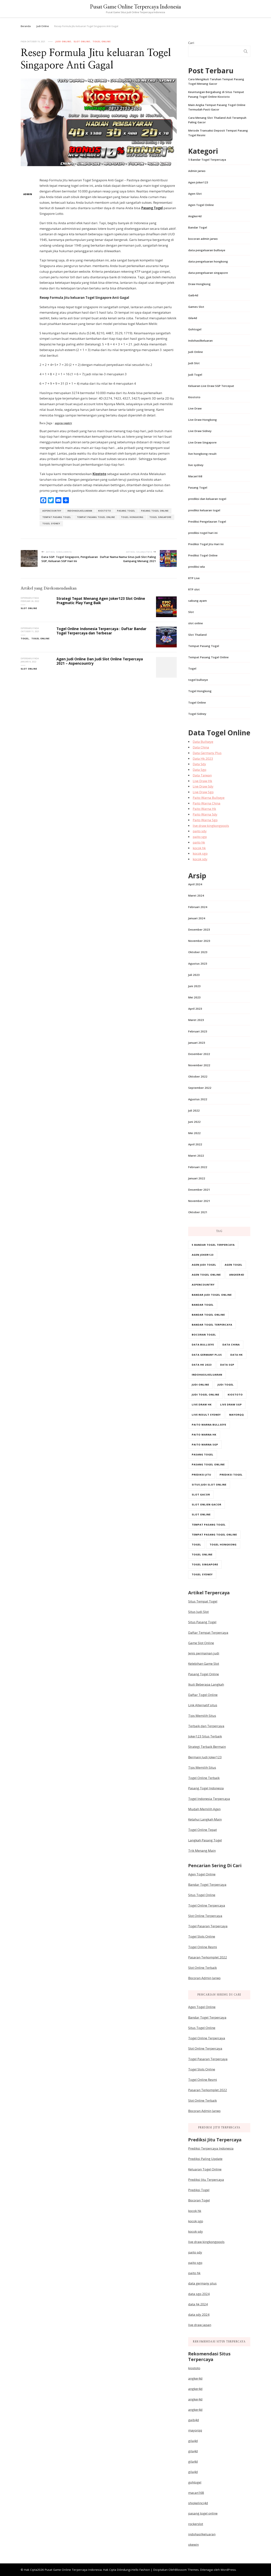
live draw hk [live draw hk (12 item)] (202, 1404)
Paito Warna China (206, 803)
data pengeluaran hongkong (208, 261)
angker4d (195, 2378)
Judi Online (63, 41)
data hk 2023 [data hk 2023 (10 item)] (202, 1364)
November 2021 (199, 1201)
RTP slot (194, 589)
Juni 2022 (194, 1122)
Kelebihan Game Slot (203, 1663)
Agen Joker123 (198, 182)
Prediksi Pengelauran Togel (207, 521)
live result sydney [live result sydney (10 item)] (206, 1414)
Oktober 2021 (197, 1212)
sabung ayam (197, 600)
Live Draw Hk (202, 781)
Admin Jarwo (197, 171)
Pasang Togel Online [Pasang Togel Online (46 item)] (208, 1464)
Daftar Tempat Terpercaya (208, 1632)
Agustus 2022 (197, 1099)
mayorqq (195, 2430)
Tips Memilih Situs (202, 1715)
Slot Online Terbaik (202, 1967)
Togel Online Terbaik (204, 1778)
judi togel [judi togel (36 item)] (226, 1384)
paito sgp (200, 837)
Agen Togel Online (201, 205)
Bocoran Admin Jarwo (204, 1978)
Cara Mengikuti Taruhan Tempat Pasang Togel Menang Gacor (216, 81)
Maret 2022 (196, 1155)
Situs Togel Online (201, 1895)
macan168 (196, 2492)
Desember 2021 (199, 1189)
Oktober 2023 (197, 952)
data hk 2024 (198, 2304)
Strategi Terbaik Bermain (207, 1746)
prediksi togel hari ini (203, 533)
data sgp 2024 (199, 2294)
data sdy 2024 (198, 2314)
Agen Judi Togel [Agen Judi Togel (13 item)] (204, 1264)
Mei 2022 (194, 1133)
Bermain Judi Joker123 (205, 1757)
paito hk (199, 842)
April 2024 (195, 884)
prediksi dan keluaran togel (207, 499)
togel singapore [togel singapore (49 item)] (205, 1564)
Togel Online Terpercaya (206, 1905)
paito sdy (200, 831)
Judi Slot (194, 363)
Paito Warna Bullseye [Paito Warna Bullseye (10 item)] (209, 1424)
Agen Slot (195, 193)
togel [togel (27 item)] (196, 1544)
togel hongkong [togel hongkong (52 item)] (223, 1544)
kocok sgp (200, 853)
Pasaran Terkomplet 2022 (207, 1957)
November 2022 (199, 1065)
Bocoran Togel (199, 2200)
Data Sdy (199, 764)
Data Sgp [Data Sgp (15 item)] (227, 1364)
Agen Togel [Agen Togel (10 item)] (233, 1264)
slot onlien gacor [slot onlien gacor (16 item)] (206, 1504)
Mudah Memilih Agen (204, 1809)
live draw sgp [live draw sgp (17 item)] (231, 1404)
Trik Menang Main (202, 1850)
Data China (201, 747)
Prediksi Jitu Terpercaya (206, 2179)
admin (27, 186)
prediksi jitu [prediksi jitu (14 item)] (201, 1474)
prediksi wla (196, 566)
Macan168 (195, 476)
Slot (191, 612)
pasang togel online (203, 2513)
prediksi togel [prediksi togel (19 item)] (231, 1474)
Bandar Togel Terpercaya (207, 1884)
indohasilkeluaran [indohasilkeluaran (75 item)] (207, 1374)
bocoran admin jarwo (203, 239)
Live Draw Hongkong (202, 420)
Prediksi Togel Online (203, 555)
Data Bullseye (203, 741)
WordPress (228, 2569)
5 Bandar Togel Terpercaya (207, 159)
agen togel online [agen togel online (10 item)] (206, 1274)
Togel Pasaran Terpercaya (208, 1926)
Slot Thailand (197, 634)
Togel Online (102, 41)
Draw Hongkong (199, 284)
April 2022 (195, 1144)
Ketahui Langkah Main (205, 1819)
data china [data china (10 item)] (231, 1344)
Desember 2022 (199, 1054)
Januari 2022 (196, 1178)
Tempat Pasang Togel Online (96, 517)
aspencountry (63, 423)
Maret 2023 (196, 1020)
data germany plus (202, 2283)
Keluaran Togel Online (205, 2169)
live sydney (195, 465)
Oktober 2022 (197, 1076)
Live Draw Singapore (202, 442)
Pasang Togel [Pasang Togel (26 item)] (202, 1454)
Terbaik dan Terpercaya (206, 1726)
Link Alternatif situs (202, 1705)
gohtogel (194, 2482)
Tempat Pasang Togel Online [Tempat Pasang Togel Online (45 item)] (214, 1534)
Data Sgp (199, 769)
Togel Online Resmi (202, 1947)
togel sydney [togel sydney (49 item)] (202, 1574)
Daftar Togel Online (203, 1695)
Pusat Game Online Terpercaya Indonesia (135, 6)
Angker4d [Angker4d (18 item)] (236, 1274)
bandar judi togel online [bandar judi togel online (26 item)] (212, 1294)
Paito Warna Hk (204, 809)
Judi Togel (195, 374)
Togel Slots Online (201, 1936)
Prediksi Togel (198, 2190)
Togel (25, 638)
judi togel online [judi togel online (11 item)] (205, 1394)
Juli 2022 (194, 1110)
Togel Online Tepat (202, 1830)
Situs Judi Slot (198, 1612)
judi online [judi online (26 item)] (200, 1384)
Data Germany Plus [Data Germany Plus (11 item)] (207, 1354)
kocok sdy (200, 859)
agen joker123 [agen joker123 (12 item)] (203, 1254)
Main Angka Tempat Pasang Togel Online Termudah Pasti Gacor (216, 107)
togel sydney (51, 523)
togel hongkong (132, 517)
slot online (82, 41)
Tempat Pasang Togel (56, 517)
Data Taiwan (202, 775)
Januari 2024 (196, 918)
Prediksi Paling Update (205, 2159)
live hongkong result (202, 454)
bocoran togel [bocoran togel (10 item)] (204, 1334)
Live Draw (195, 408)
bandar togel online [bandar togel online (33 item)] (208, 1314)
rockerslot (195, 2524)
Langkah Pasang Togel (205, 1840)
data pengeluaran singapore (208, 273)
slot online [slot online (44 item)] (201, 1514)
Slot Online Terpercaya (205, 1916)
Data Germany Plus (207, 753)
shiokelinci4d (198, 2503)
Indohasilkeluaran (200, 340)
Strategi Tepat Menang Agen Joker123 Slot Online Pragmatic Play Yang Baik (100, 600)
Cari (191, 43)
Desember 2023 (199, 929)
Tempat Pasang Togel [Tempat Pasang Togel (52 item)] (209, 1524)
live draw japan (199, 2325)
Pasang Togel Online (155, 510)
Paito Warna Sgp (205, 820)
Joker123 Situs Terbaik (205, 1736)
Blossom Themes (187, 2569)
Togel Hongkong (200, 691)
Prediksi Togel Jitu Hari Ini (206, 544)
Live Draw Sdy (203, 786)
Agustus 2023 (197, 963)
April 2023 (195, 1008)
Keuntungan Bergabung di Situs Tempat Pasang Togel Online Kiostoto (216, 94)
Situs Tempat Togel (202, 1601)
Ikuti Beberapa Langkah (206, 1684)
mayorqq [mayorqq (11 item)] (236, 1414)
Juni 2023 (194, 986)
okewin (193, 2544)
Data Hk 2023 (203, 758)
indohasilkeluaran (79, 510)
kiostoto (104, 510)
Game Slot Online (201, 1643)
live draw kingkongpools (211, 825)
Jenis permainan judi (203, 1653)
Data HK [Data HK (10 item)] (236, 1354)
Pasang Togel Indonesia (206, 1788)
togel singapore (160, 517)
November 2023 (199, 941)
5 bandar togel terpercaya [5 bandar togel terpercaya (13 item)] (213, 1244)
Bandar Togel (197, 227)
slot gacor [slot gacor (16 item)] (201, 1494)
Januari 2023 (196, 1042)
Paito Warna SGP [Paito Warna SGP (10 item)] (205, 1444)
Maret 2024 (196, 895)
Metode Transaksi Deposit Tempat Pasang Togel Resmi (218, 133)
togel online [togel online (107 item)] (202, 1554)
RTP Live (194, 578)
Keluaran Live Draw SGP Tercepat (211, 386)
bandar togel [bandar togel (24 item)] (203, 1304)
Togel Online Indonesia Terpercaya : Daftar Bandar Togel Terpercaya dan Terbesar (101, 631)
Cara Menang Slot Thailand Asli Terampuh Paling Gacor (217, 120)
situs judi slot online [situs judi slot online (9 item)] (209, 1484)
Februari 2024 (197, 907)
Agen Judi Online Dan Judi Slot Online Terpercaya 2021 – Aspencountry (99, 661)
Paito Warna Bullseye (209, 797)
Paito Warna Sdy (205, 814)
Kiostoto (194, 397)
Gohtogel (194, 329)
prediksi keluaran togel (204, 510)
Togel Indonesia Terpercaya (209, 1799)
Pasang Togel (126, 510)
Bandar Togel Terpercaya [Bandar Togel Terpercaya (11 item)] (212, 1324)
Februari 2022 (197, 1167)
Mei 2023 (194, 997)
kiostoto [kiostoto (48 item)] (235, 1394)
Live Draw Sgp (203, 792)
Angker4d (195, 216)
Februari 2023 (197, 1031)
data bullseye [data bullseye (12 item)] (203, 1344)
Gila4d (192, 318)
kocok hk (199, 848)
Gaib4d (193, 295)
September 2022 (199, 1088)
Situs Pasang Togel (202, 1622)
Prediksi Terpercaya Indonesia (211, 2148)
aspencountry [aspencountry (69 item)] (203, 1284)
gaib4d (193, 2420)
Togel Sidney (197, 714)
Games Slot (196, 307)
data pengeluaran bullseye (206, 250)
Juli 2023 (194, 975)
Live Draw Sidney (200, 431)
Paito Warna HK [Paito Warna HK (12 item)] (204, 1434)
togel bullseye (198, 680)
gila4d (193, 2441)
